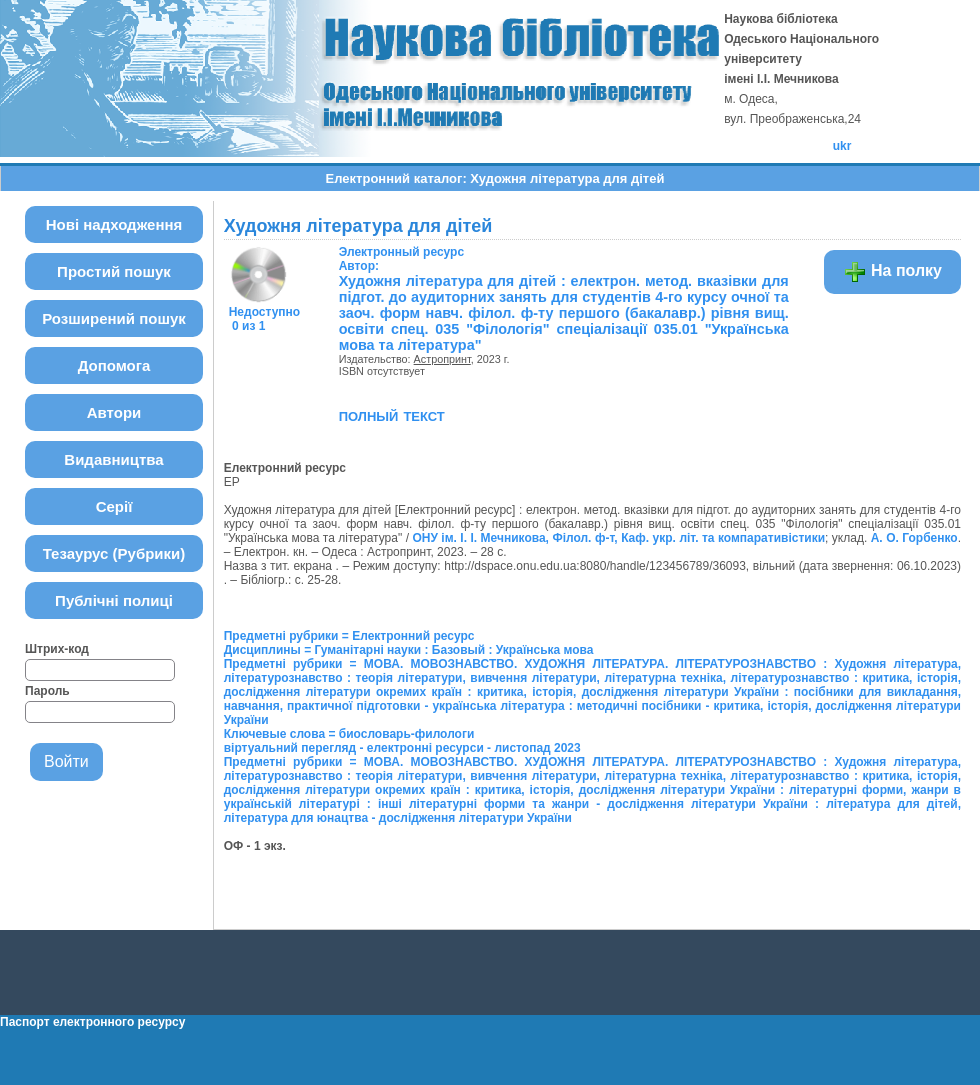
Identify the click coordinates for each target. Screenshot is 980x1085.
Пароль (47, 691)
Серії (114, 506)
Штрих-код (57, 649)
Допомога (114, 365)
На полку (892, 272)
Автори (114, 412)
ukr (842, 146)
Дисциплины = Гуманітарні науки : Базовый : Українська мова (409, 650)
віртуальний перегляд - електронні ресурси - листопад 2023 (402, 748)
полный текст (392, 415)
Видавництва (113, 459)
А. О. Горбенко (914, 538)
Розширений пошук (114, 318)
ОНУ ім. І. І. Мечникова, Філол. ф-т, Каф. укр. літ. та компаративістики (618, 538)
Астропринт (442, 359)
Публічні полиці (114, 600)
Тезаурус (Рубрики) (114, 553)
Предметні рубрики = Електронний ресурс (349, 636)
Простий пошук (114, 271)
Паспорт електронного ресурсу (92, 1022)
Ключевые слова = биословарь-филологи (349, 734)
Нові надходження (114, 224)
